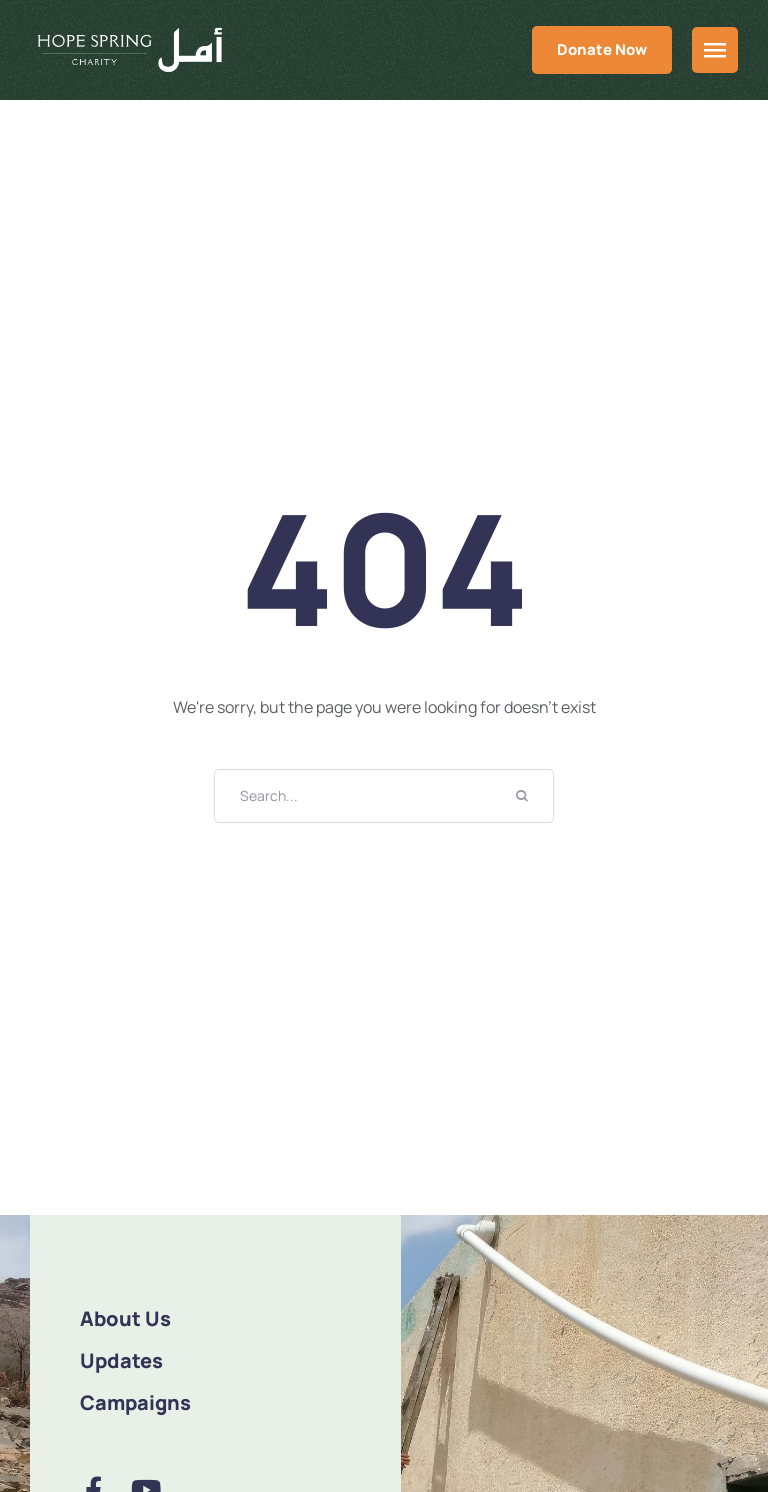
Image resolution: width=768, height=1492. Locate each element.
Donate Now (602, 49)
